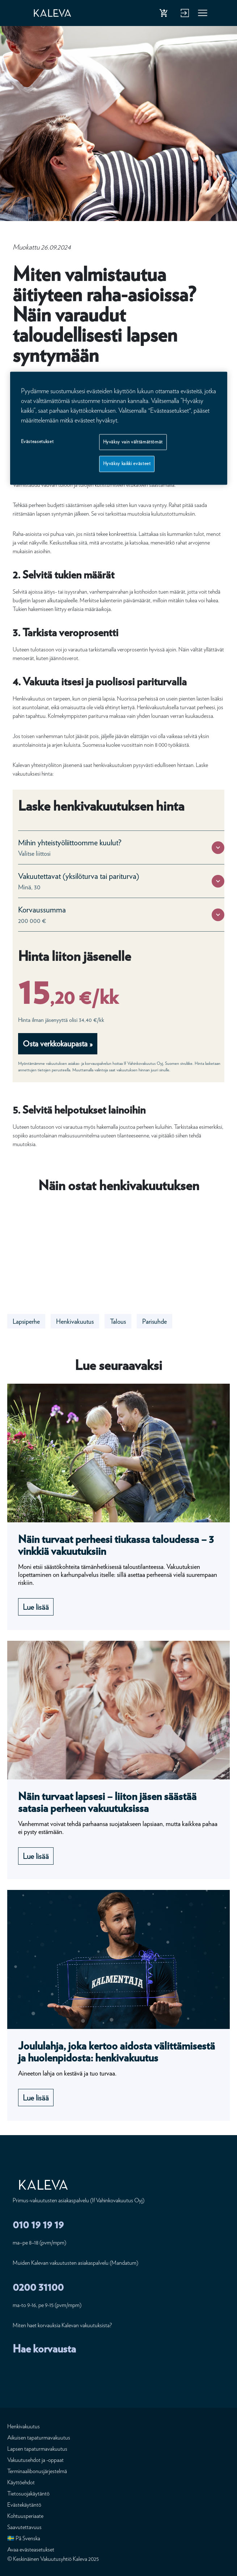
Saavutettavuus (24, 2527)
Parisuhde (154, 1321)
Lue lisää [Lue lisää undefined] (36, 1607)
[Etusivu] (59, 13)
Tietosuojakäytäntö (28, 2493)
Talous (118, 1321)
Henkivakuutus (75, 1321)
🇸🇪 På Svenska (23, 2538)
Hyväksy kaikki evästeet (127, 464)
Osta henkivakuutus (165, 14)
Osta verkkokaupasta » (58, 1043)
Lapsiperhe (26, 1321)
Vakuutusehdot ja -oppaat (35, 2459)
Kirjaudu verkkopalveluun (184, 14)
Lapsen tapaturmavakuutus (37, 2448)
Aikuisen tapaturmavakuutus (38, 2437)
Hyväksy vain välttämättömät (133, 441)
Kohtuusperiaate (25, 2515)
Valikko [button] (203, 14)
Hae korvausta (44, 2348)
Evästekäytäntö (24, 2504)
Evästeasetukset (37, 441)
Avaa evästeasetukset (30, 2549)
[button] (218, 847)
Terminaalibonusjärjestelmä (37, 2471)
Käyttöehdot (21, 2482)
